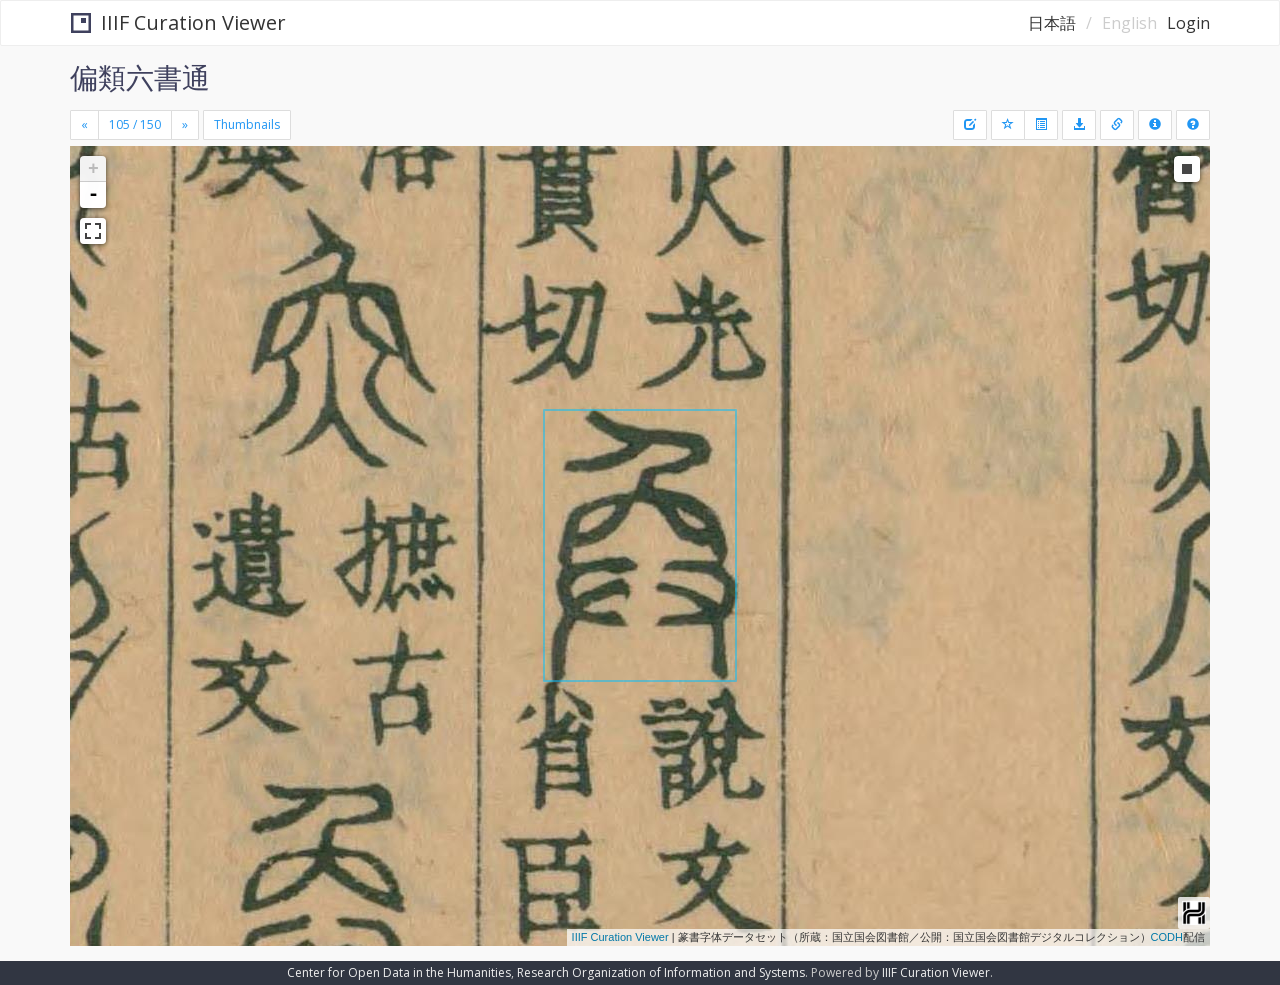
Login (1188, 23)
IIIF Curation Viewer (178, 22)
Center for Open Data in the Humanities (399, 972)
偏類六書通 (140, 77)
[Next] (185, 125)
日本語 (1052, 23)
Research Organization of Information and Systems (661, 972)
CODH (1167, 937)
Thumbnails (247, 124)
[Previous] (84, 125)
